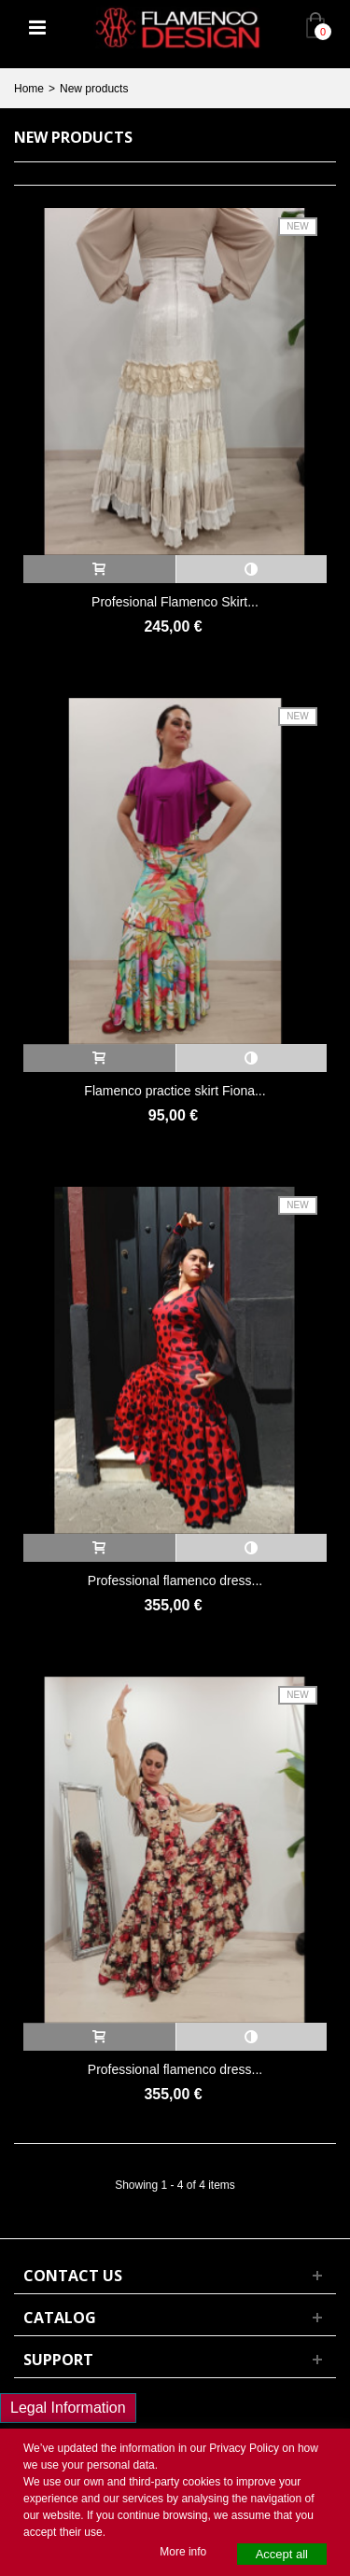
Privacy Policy (244, 2448)
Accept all (282, 2554)
